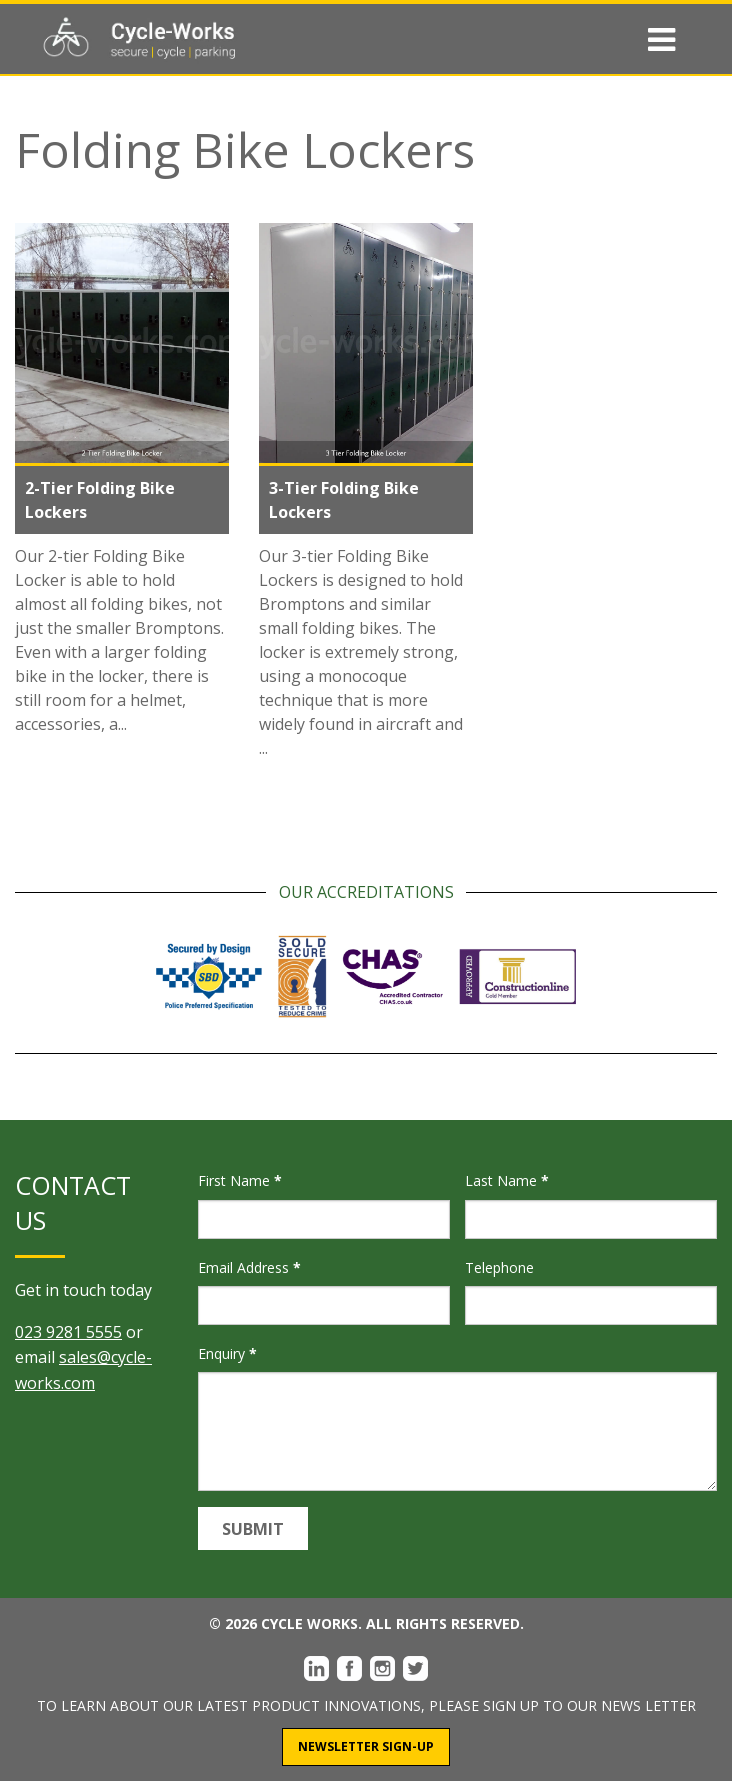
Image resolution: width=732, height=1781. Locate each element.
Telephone (499, 1267)
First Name (240, 1180)
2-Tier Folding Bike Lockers (100, 500)
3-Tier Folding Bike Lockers (344, 500)
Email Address (249, 1267)
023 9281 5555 (68, 1332)
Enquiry (227, 1353)
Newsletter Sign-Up (366, 1746)
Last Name (507, 1180)
